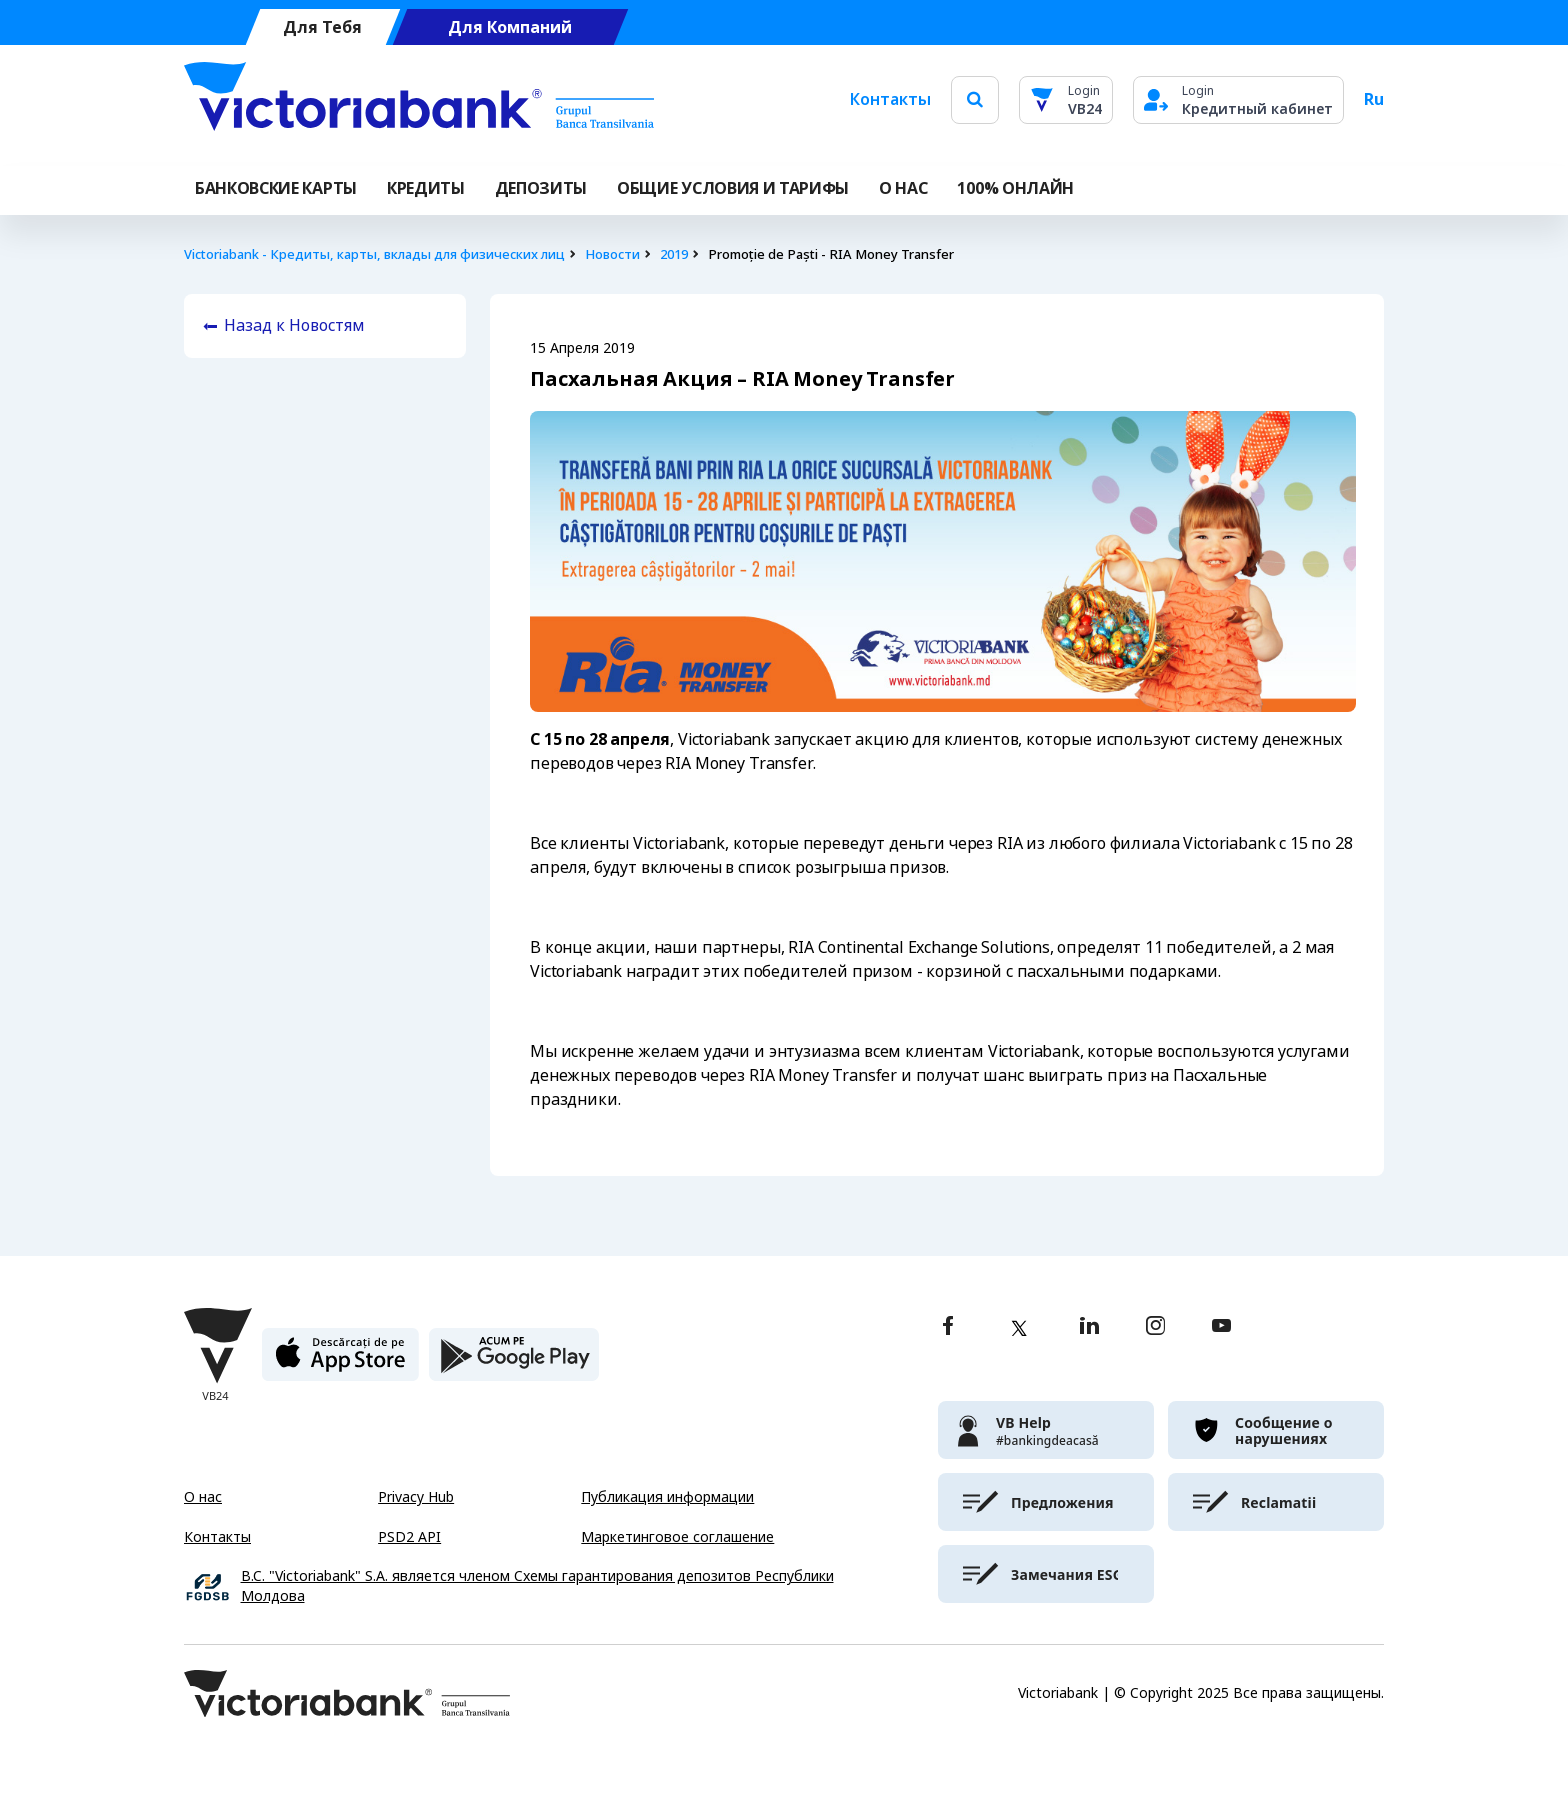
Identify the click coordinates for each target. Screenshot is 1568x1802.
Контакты (890, 99)
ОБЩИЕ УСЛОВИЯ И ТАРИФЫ (733, 188)
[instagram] (1155, 1327)
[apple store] (340, 1362)
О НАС (903, 188)
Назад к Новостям (294, 325)
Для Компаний (510, 27)
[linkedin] (1089, 1327)
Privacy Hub (416, 1497)
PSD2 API (409, 1537)
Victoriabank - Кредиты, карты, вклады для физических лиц (374, 254)
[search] (975, 99)
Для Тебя (322, 27)
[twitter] (1019, 1328)
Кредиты (426, 188)
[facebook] (948, 1327)
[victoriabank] (1046, 1430)
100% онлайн (1015, 188)
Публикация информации (667, 1497)
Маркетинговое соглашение (677, 1537)
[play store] (514, 1362)
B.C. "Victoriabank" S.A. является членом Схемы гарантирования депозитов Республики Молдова (537, 1586)
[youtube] (1221, 1327)
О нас (203, 1497)
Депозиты (541, 188)
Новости (612, 254)
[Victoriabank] (419, 100)
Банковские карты (276, 188)
